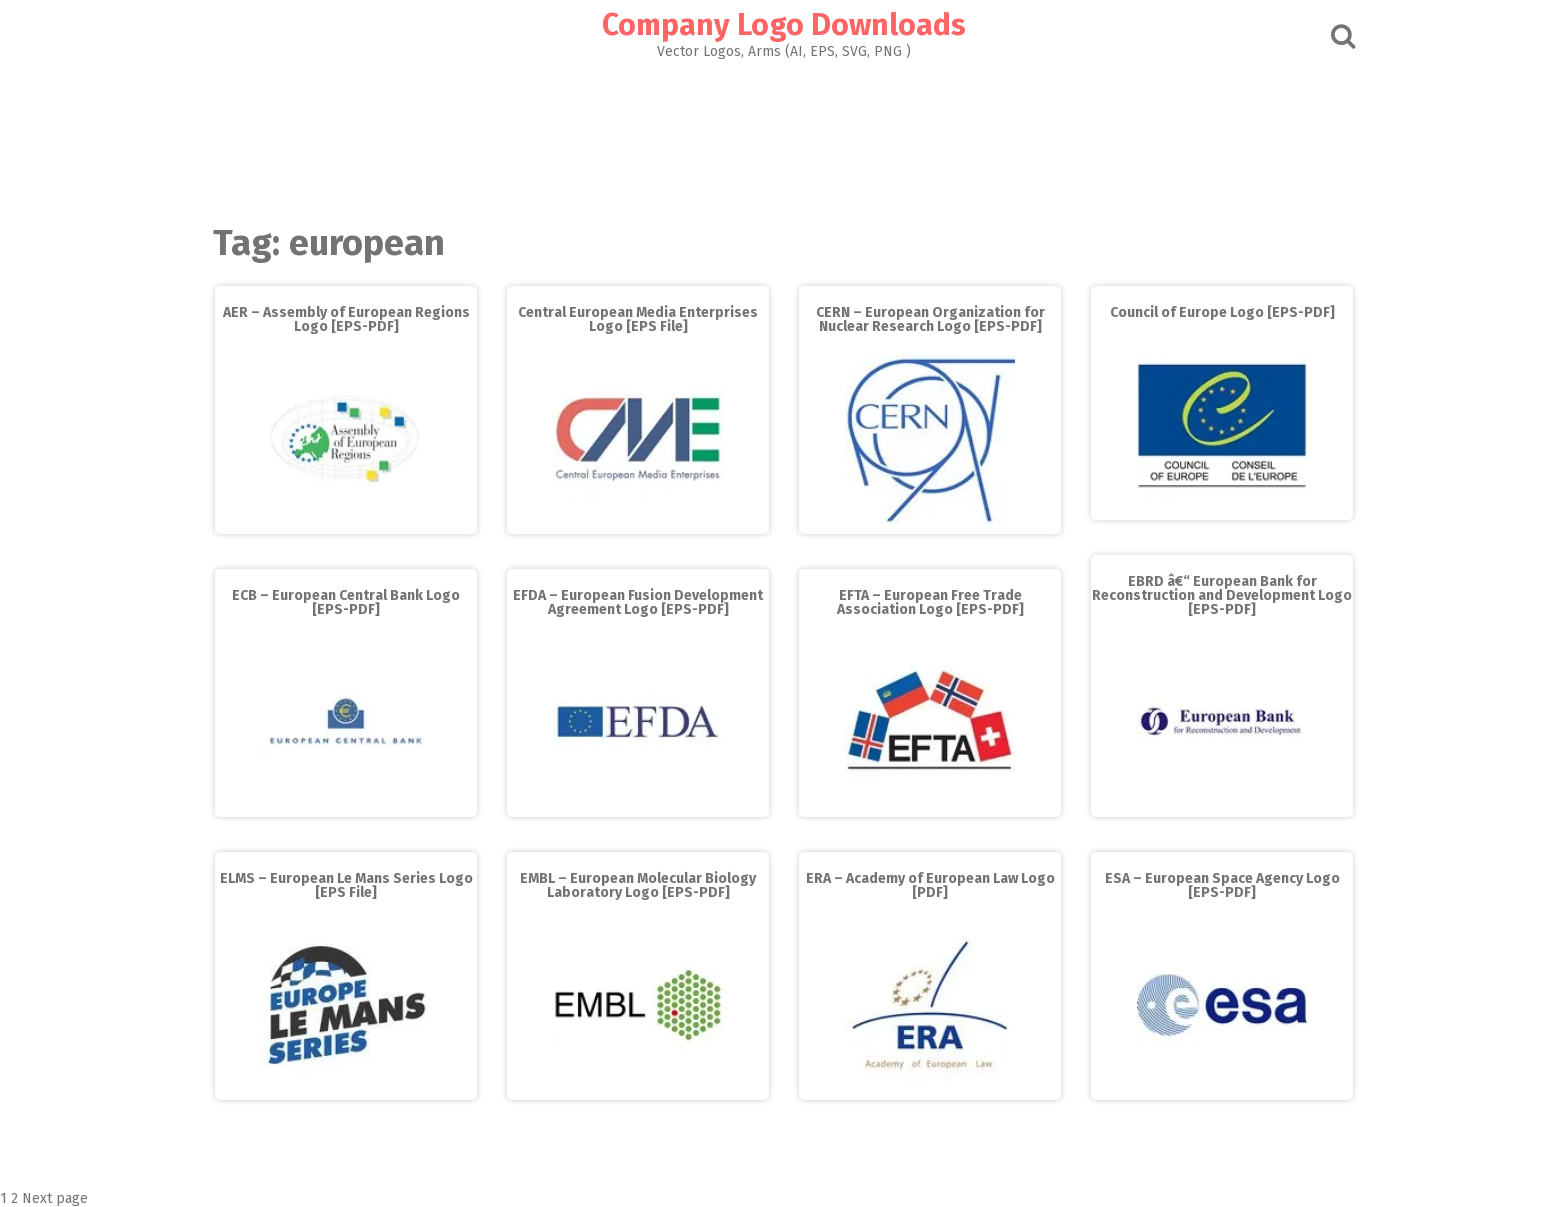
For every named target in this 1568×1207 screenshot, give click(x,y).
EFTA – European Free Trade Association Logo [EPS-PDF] (930, 602)
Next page (55, 1198)
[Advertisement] (784, 136)
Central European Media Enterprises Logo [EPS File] (638, 319)
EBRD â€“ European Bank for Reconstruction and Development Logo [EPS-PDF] (1222, 595)
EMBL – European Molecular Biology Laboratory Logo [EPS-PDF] (638, 885)
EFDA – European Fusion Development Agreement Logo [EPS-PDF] (638, 602)
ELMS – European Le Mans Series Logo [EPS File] (346, 885)
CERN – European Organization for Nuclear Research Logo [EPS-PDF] (930, 319)
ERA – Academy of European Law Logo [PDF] (930, 885)
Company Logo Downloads (784, 25)
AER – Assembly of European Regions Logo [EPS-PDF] (346, 319)
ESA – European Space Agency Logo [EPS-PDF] (1222, 885)
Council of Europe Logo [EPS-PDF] (1222, 312)
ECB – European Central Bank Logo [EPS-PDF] (346, 602)
